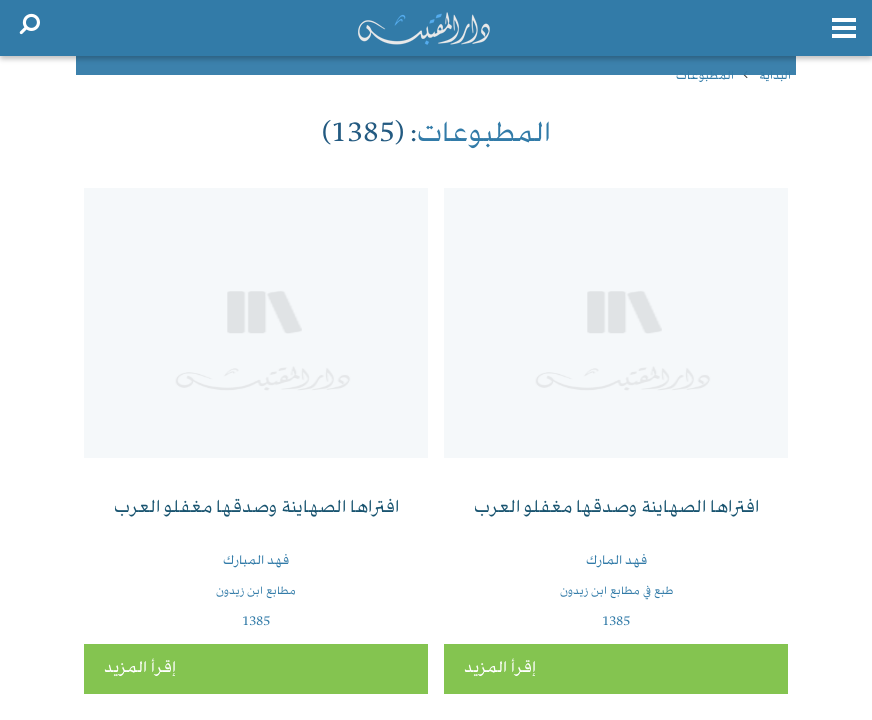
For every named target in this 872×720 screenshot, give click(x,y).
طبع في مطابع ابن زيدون (616, 591)
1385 (616, 622)
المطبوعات (705, 76)
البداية (775, 76)
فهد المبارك (256, 561)
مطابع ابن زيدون (256, 591)
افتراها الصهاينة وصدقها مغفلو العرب (616, 508)
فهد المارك (616, 561)
